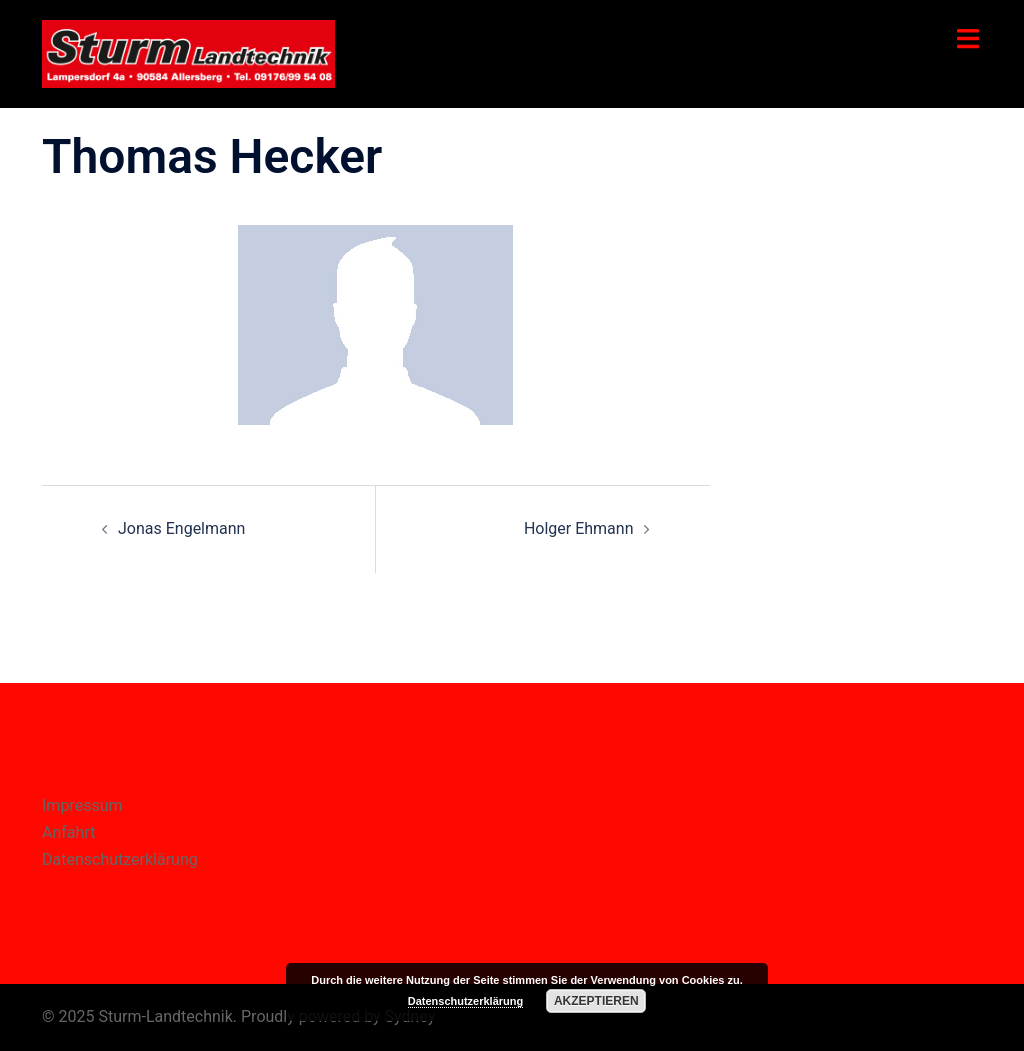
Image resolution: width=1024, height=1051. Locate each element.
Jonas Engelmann (181, 528)
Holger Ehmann (579, 528)
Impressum (82, 805)
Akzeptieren (596, 1001)
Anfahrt (68, 832)
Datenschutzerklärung (120, 859)
